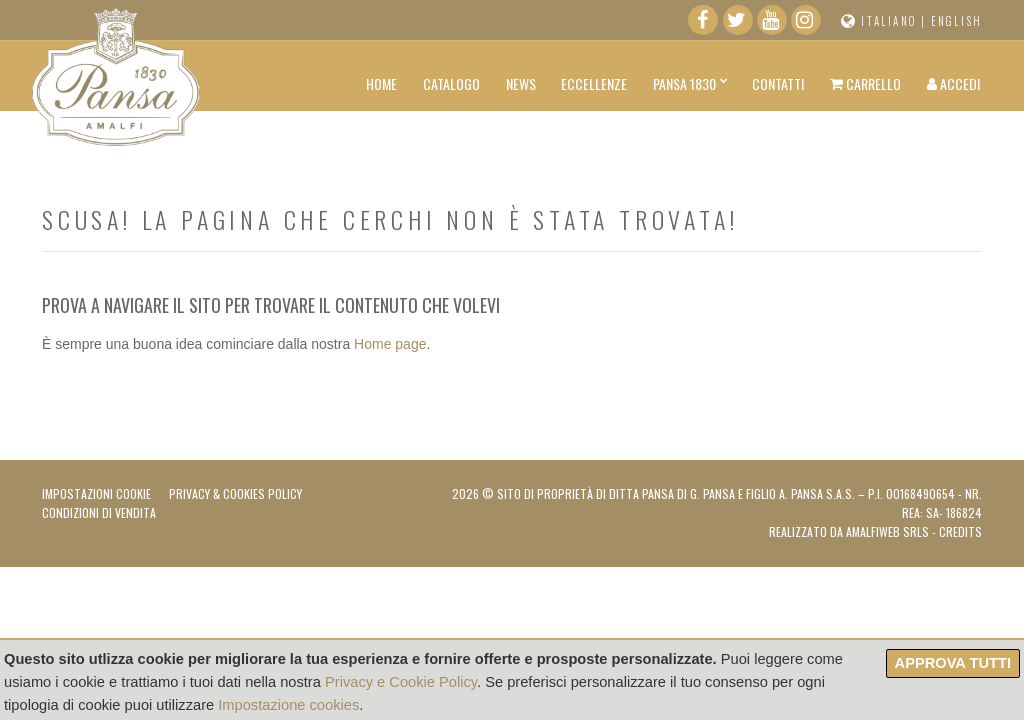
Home (381, 83)
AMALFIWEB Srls (887, 531)
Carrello (865, 83)
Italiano (889, 21)
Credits (960, 531)
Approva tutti (953, 663)
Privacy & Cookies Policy (235, 493)
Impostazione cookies (288, 705)
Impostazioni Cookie (96, 493)
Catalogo (451, 83)
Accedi (953, 83)
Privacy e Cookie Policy (401, 682)
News (521, 83)
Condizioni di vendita (99, 512)
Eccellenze (594, 83)
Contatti (778, 83)
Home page (390, 344)
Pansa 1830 (684, 83)
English (956, 21)
